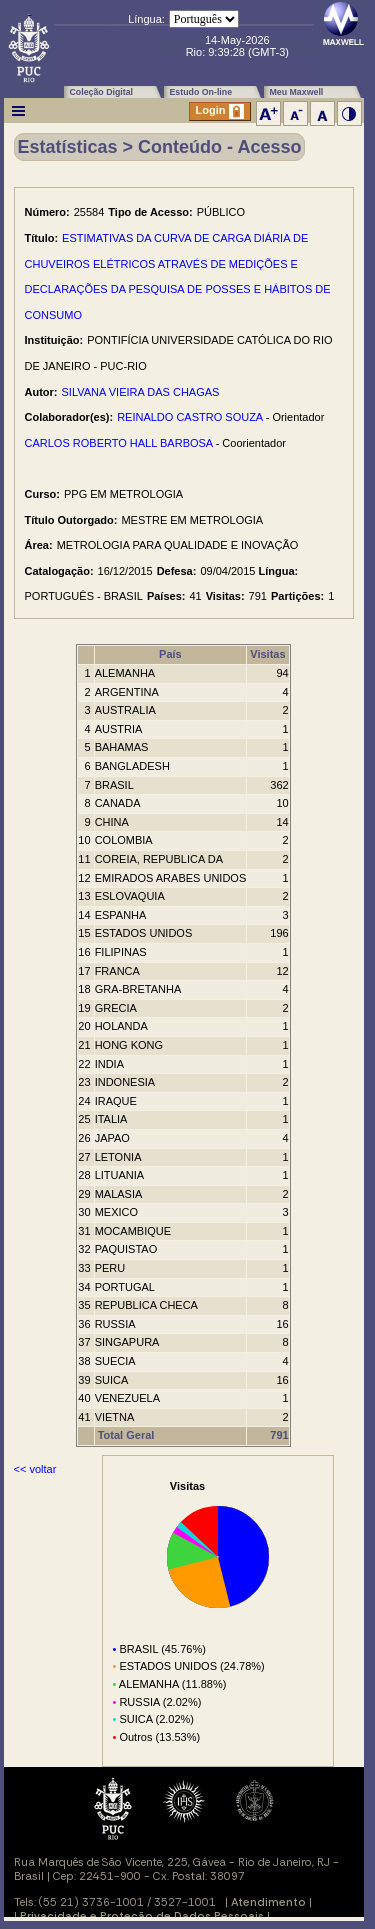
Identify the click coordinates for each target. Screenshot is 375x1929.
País (170, 654)
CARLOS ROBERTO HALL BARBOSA (119, 443)
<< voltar (35, 1469)
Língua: (146, 19)
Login (220, 111)
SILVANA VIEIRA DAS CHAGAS (141, 392)
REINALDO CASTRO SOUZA (189, 417)
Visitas (267, 654)
